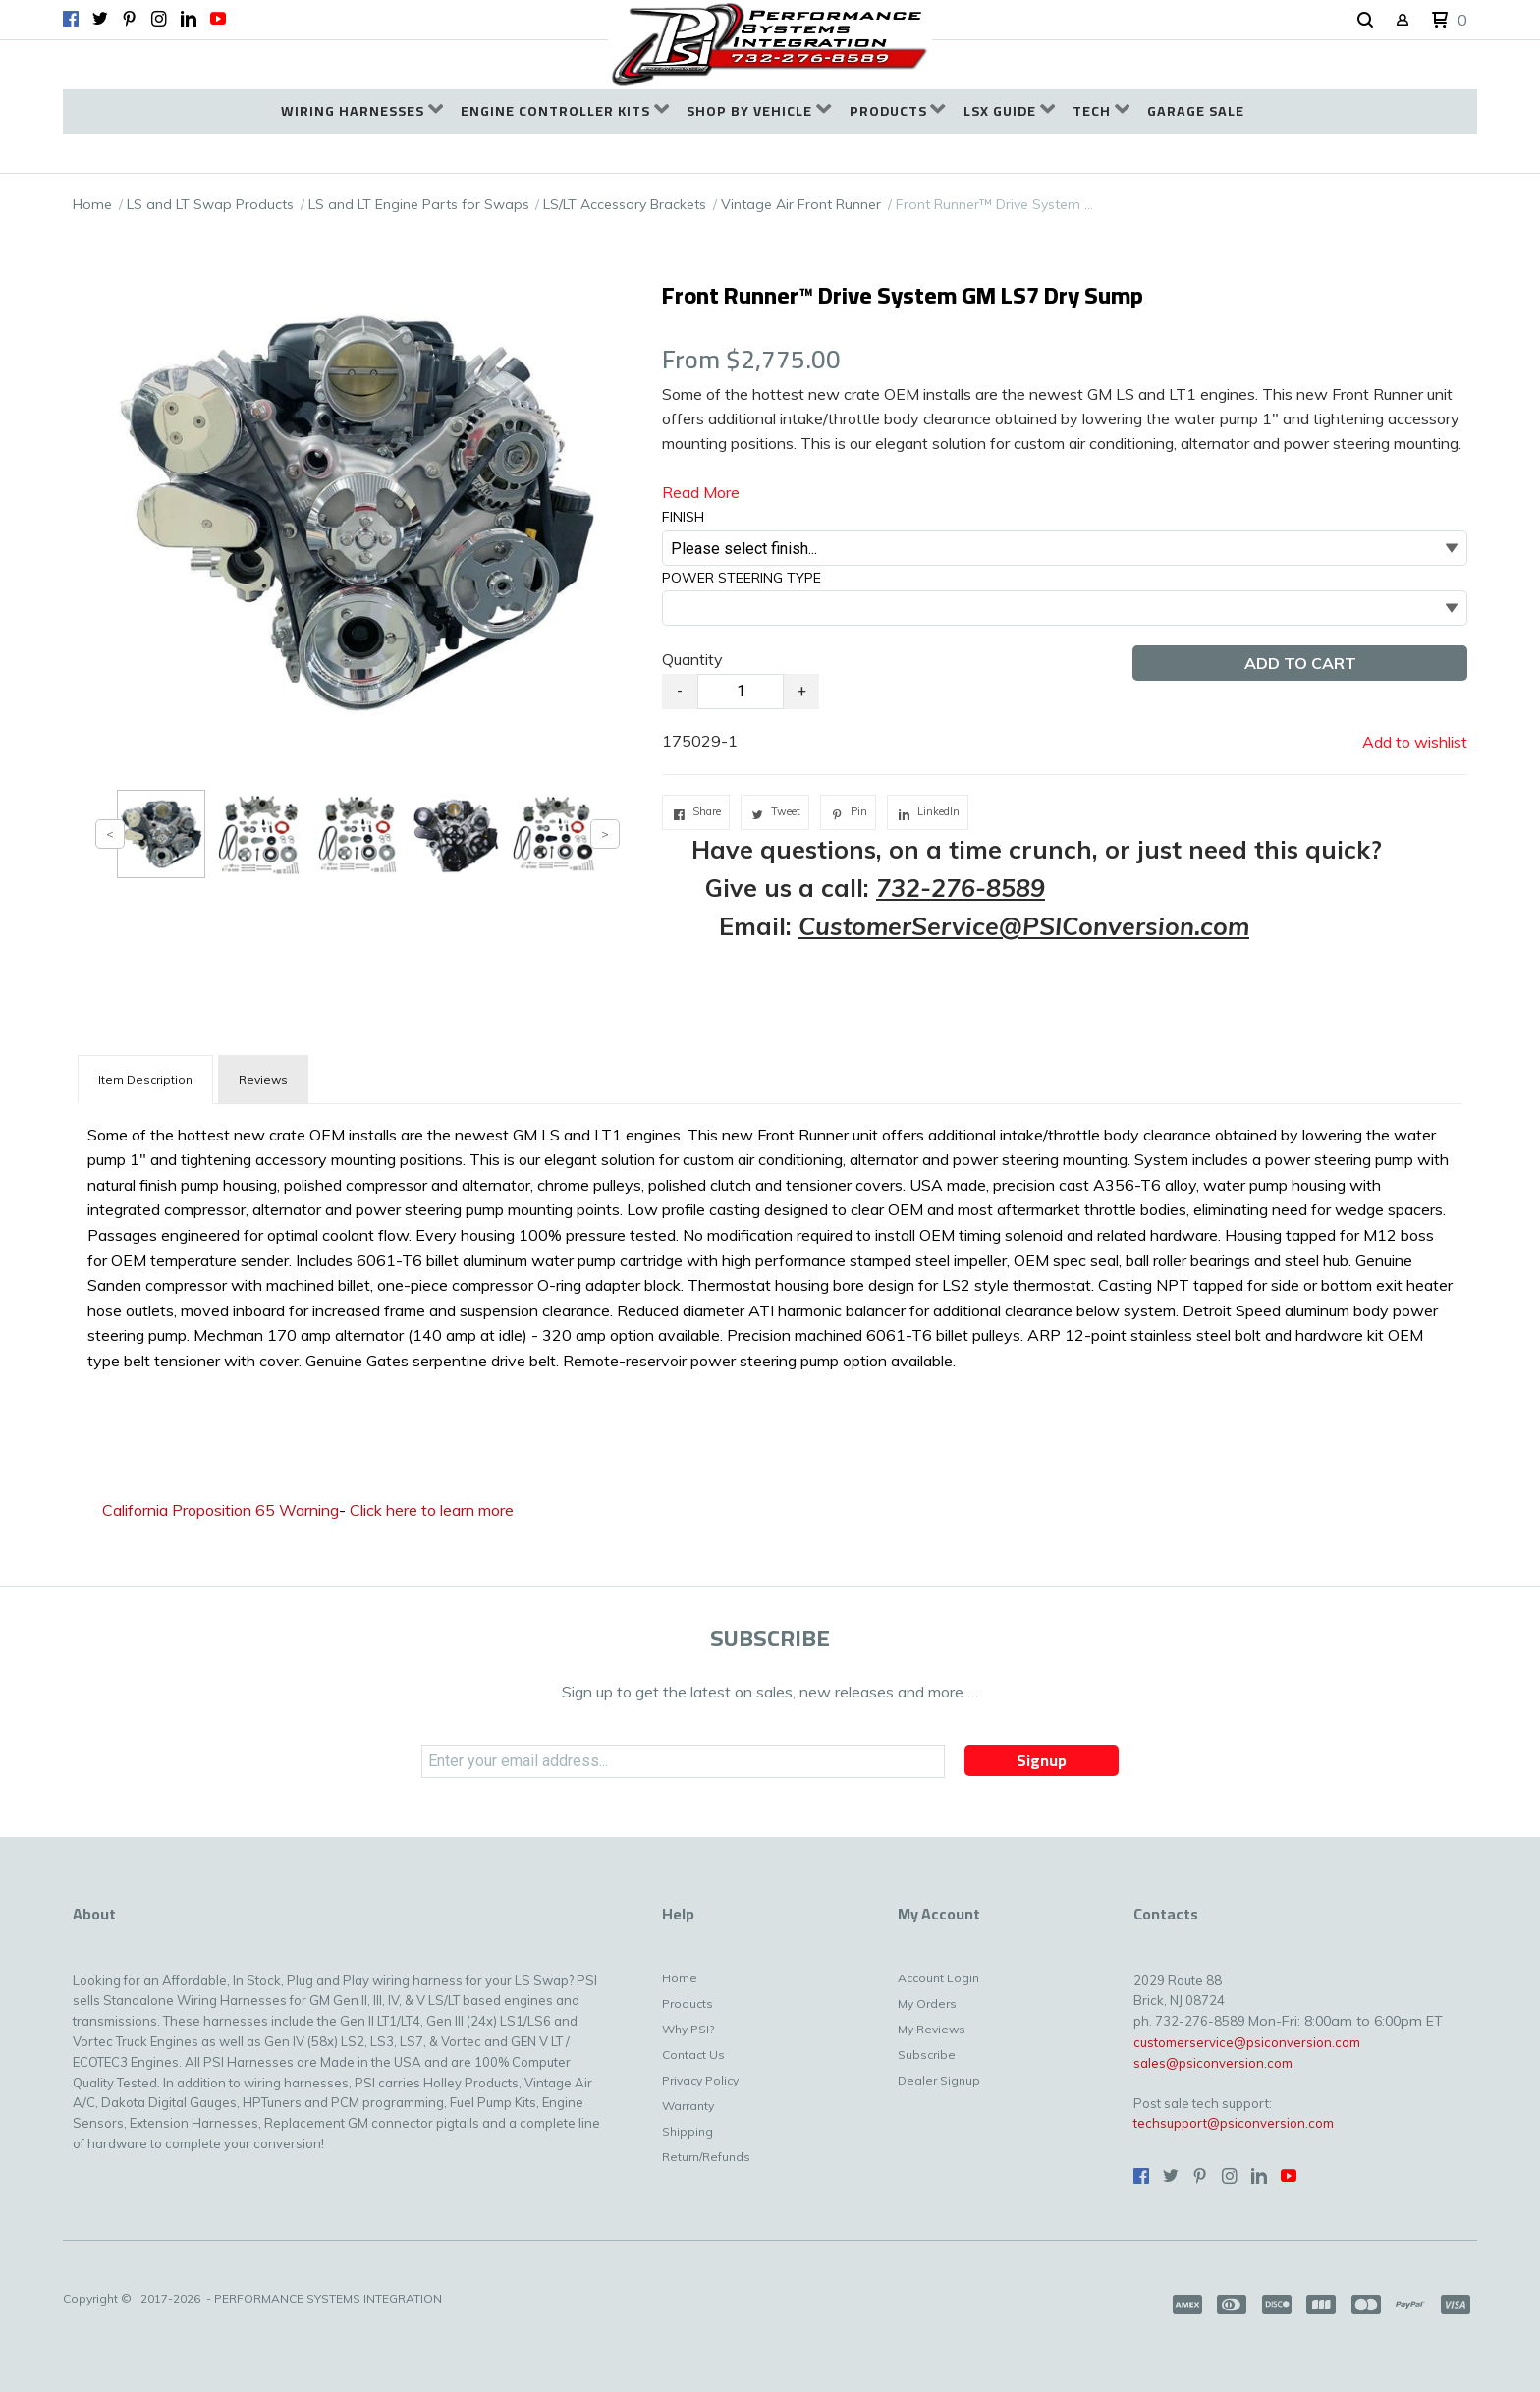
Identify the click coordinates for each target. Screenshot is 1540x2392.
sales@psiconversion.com (1212, 2063)
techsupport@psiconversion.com (1233, 2123)
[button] (1365, 20)
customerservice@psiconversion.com (1246, 2042)
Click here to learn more (432, 1510)
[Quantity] (740, 691)
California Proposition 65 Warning (220, 1510)
